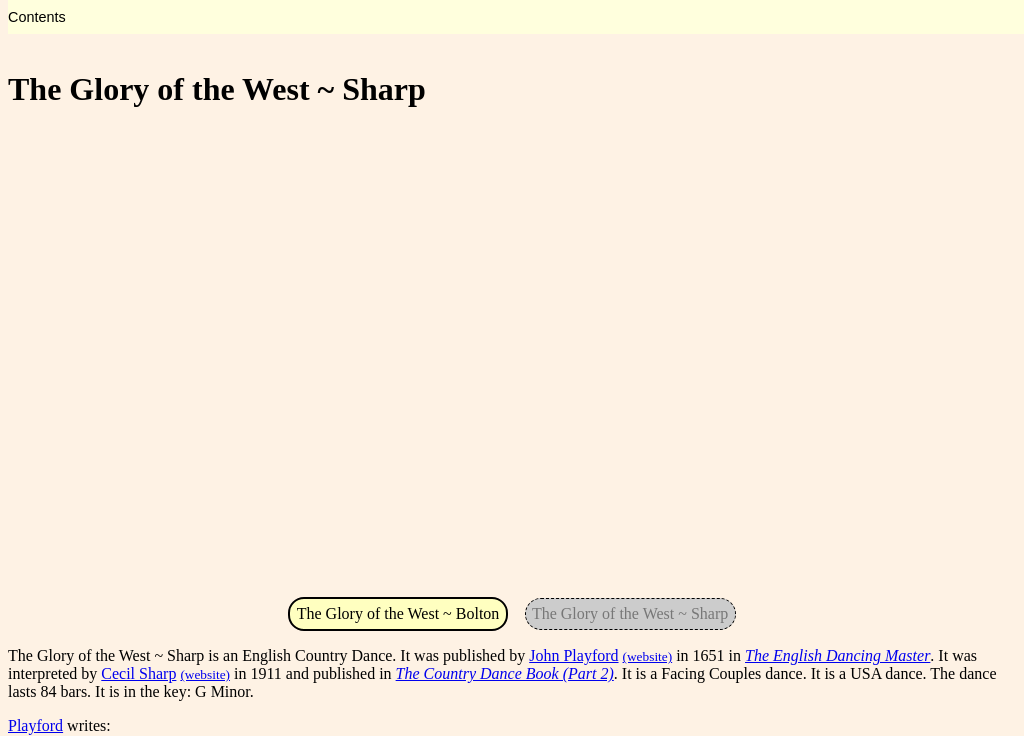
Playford (35, 725)
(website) (648, 656)
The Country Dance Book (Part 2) (505, 673)
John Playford (573, 655)
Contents (37, 17)
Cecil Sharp (138, 673)
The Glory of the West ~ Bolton (398, 613)
